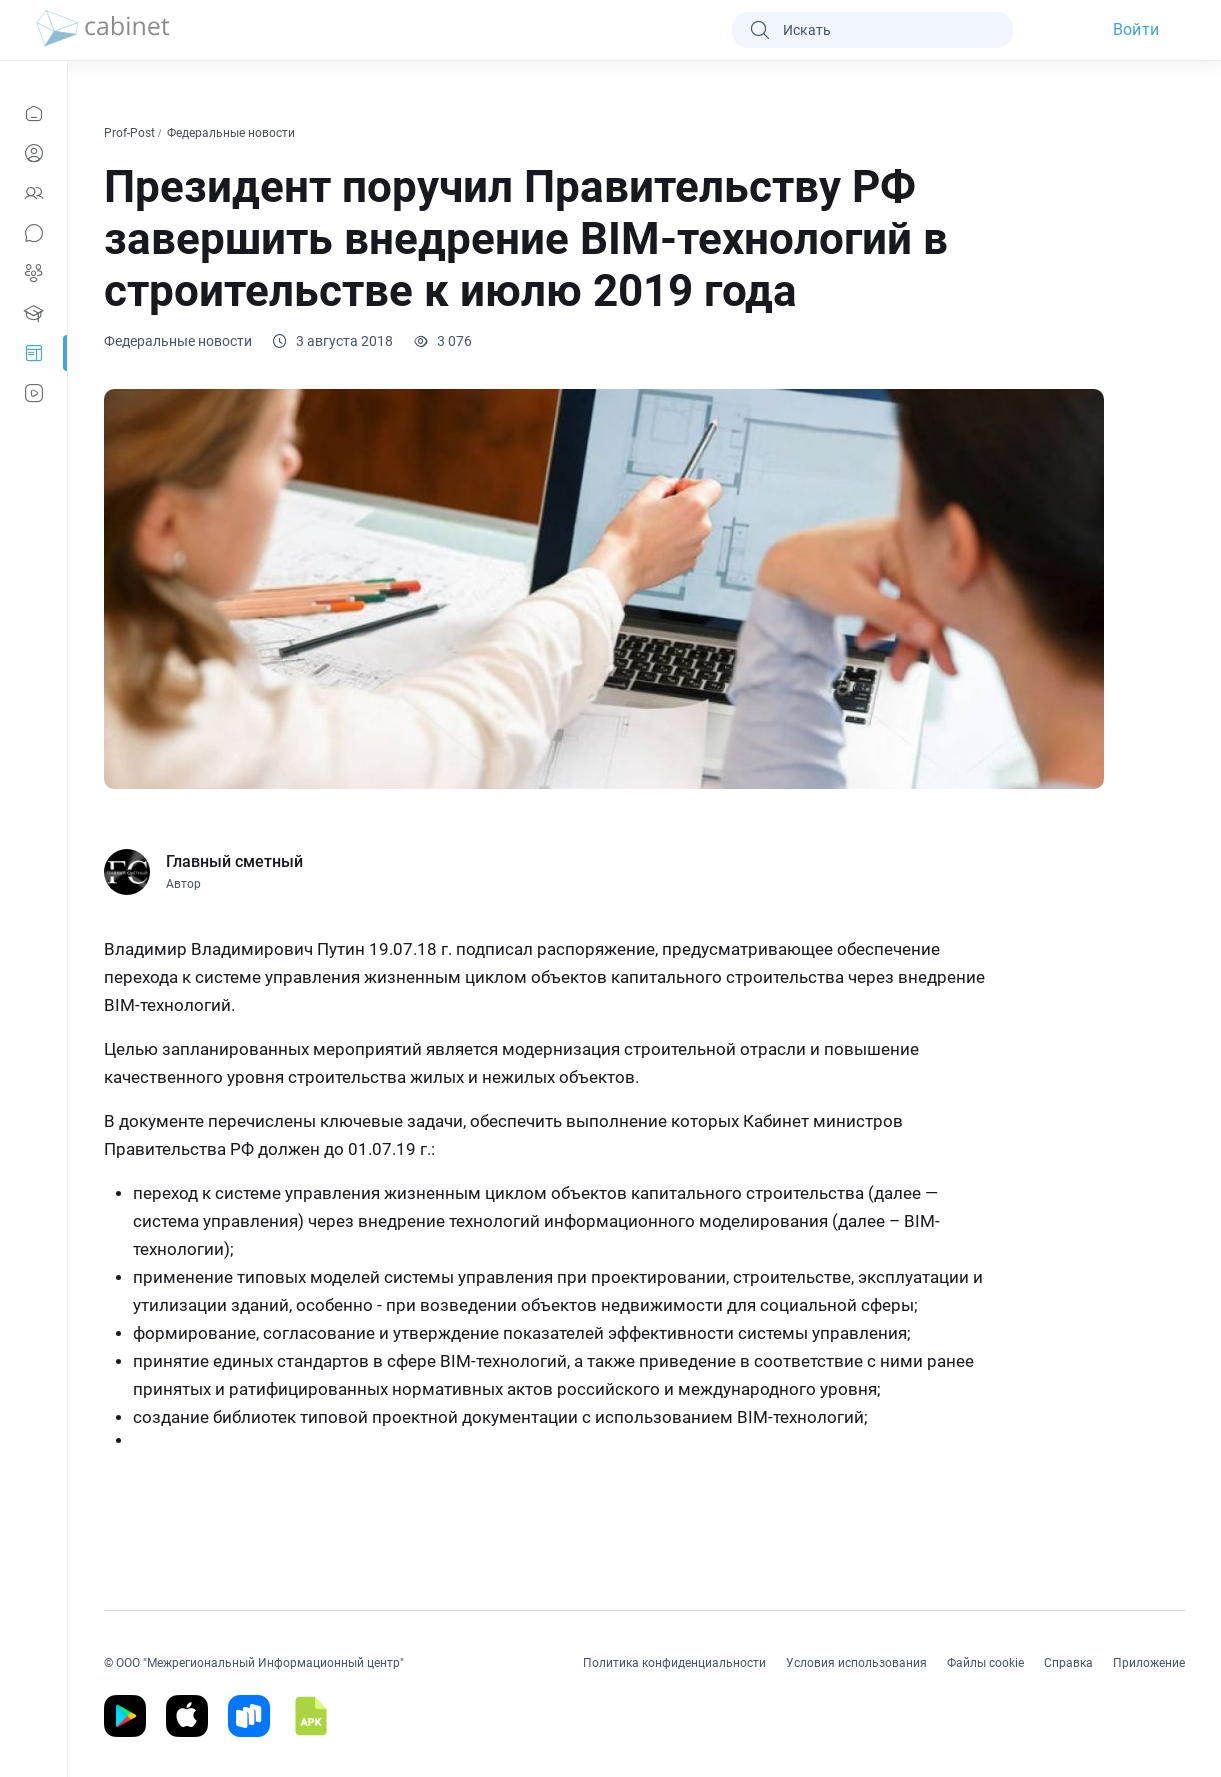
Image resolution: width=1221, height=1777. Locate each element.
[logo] (103, 30)
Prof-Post (131, 133)
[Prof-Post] (33, 353)
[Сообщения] (33, 233)
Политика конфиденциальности (674, 1663)
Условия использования (856, 1663)
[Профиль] (33, 153)
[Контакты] (33, 193)
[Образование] (33, 313)
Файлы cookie (985, 1663)
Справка (1068, 1663)
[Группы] (33, 273)
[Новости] (33, 113)
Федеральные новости (232, 133)
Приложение (1149, 1663)
